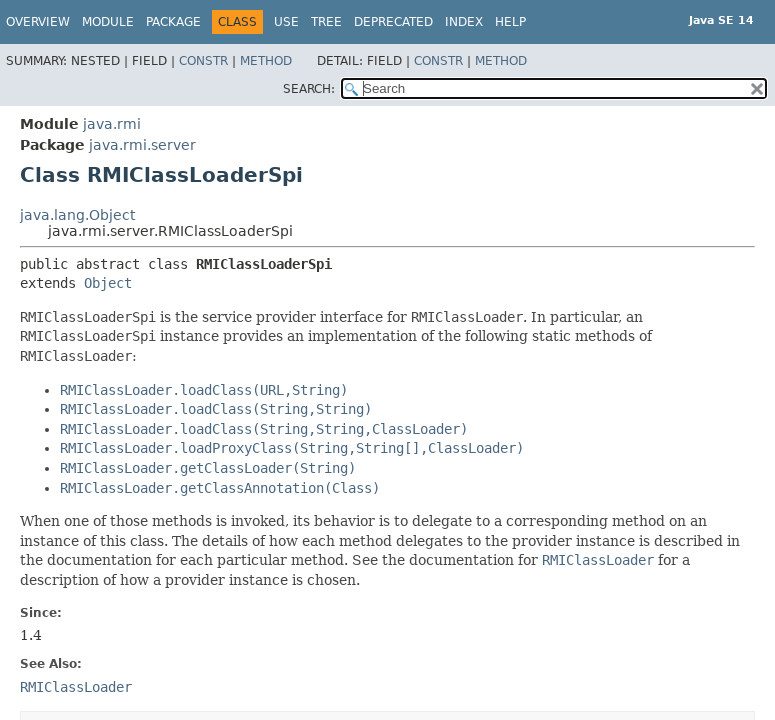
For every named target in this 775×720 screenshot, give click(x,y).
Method (266, 61)
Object (108, 283)
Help (510, 22)
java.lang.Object (77, 215)
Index (464, 22)
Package (173, 22)
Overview (38, 22)
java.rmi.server (142, 145)
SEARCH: (309, 89)
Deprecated (393, 22)
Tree (326, 22)
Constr (203, 61)
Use (286, 22)
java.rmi (112, 124)
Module (108, 22)
